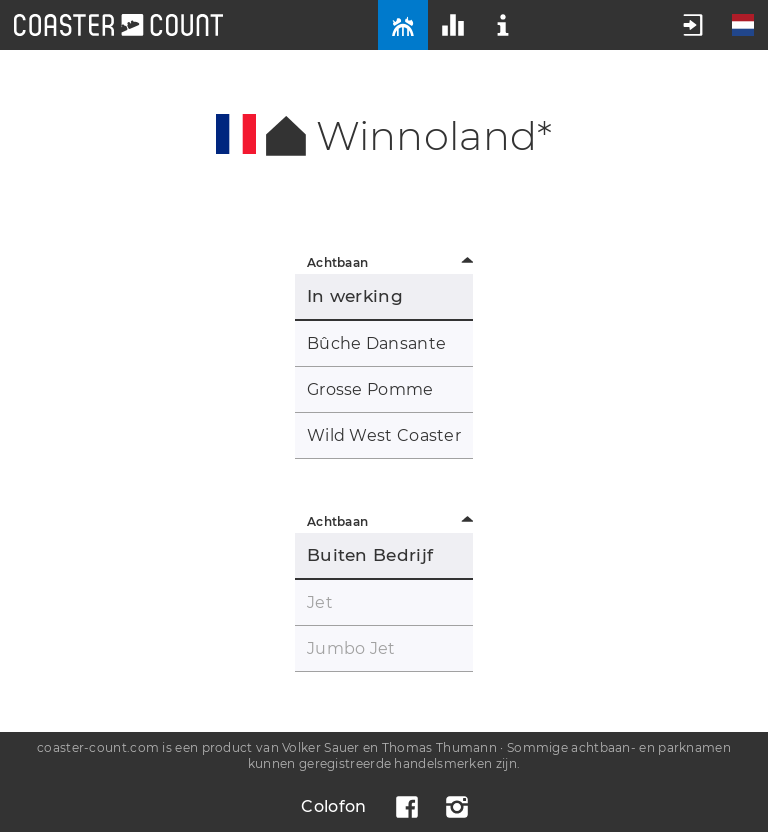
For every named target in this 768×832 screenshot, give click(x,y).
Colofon (333, 806)
